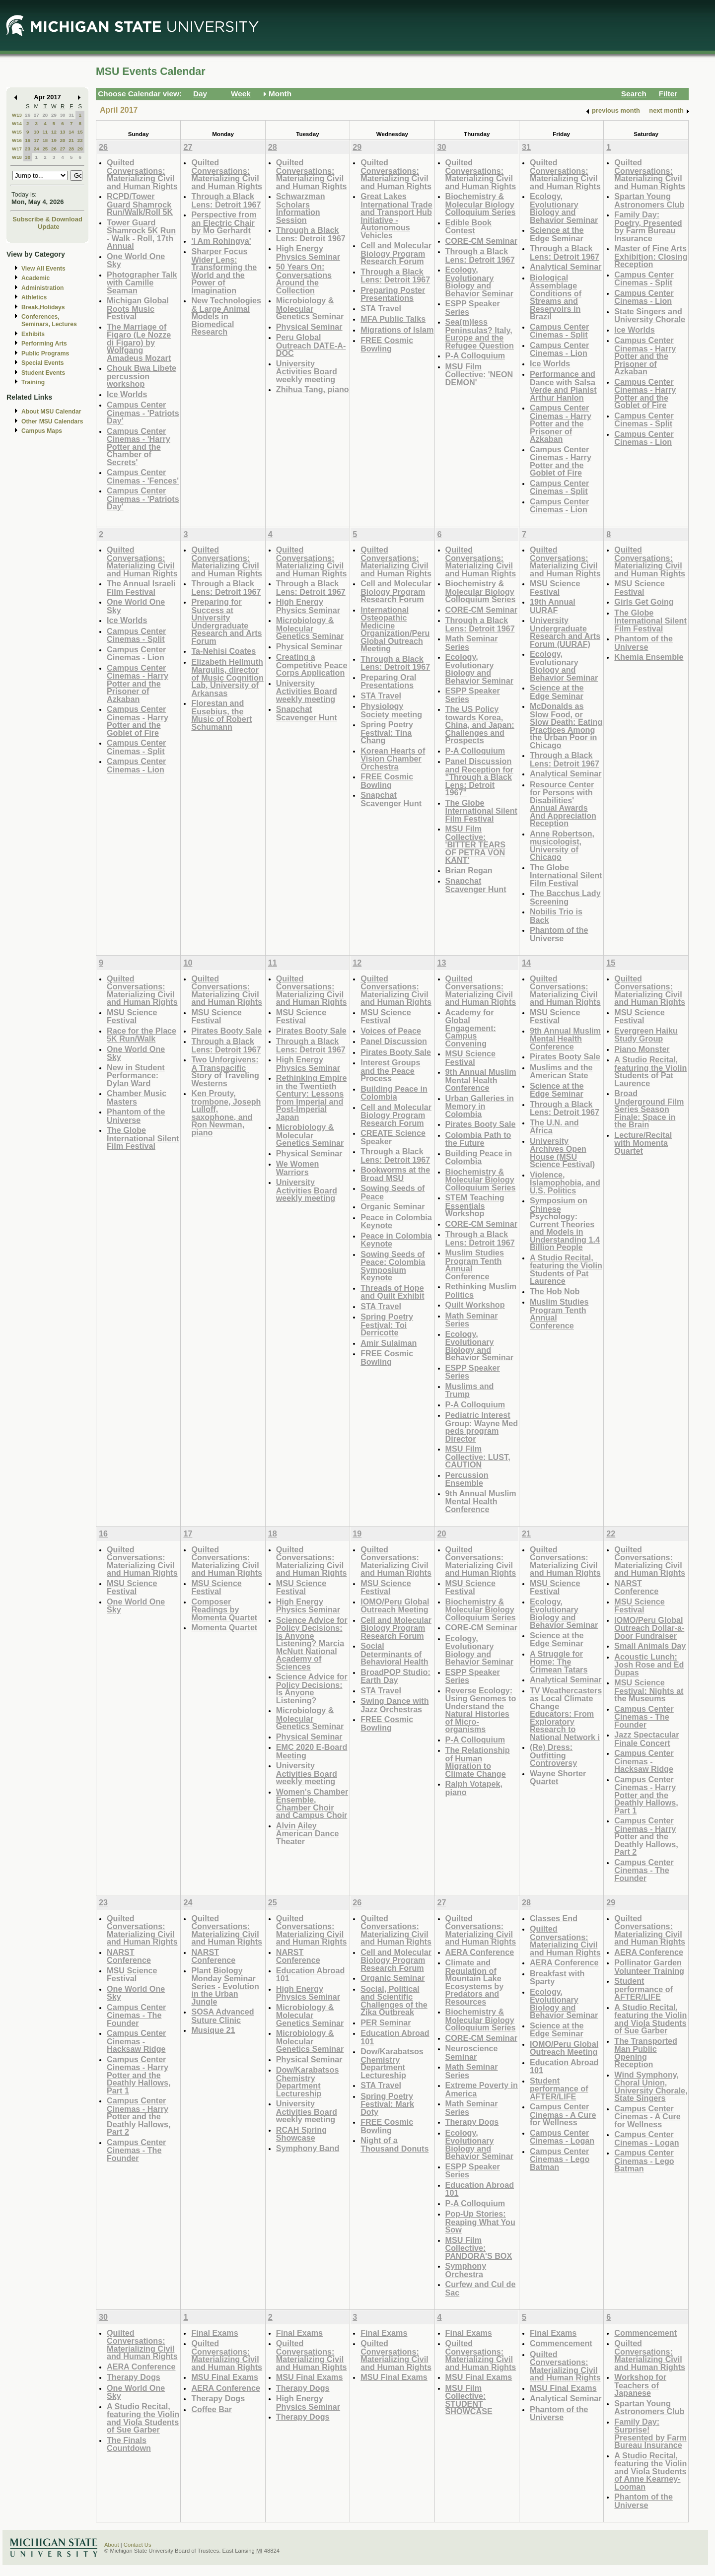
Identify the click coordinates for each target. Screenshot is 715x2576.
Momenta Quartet (224, 1627)
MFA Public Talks (393, 318)
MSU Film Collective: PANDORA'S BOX (478, 2247)
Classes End (553, 1918)
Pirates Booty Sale (226, 1030)
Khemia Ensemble (648, 656)
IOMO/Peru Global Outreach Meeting (394, 1605)
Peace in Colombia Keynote (396, 1221)
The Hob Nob (555, 1291)
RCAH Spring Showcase (301, 2134)
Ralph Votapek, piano (474, 1788)
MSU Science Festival (555, 587)
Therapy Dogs (472, 2121)
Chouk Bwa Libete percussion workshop (141, 375)
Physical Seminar (309, 326)
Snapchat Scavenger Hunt (306, 713)
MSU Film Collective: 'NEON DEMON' (479, 374)
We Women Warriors (297, 1168)
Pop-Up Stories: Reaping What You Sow (480, 2221)
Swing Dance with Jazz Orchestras (394, 1705)
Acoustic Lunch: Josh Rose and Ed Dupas (649, 1664)
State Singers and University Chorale (649, 315)
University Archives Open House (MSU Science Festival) (562, 1152)
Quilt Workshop (475, 1304)
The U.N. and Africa (554, 1126)
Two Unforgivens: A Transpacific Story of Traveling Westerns (225, 1071)
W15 (17, 132)
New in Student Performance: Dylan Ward (136, 1075)
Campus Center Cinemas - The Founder (643, 1716)
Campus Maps (41, 430)
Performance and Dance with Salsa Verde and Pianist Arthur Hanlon (563, 385)
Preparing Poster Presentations (392, 294)
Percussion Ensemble (467, 1479)
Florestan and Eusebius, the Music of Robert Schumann (221, 714)
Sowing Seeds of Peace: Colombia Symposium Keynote (392, 1266)
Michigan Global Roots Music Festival (138, 308)
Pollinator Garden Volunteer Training (649, 1966)
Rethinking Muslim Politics (481, 1290)
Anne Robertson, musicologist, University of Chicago (562, 845)
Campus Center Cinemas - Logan (562, 2137)
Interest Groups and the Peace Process (390, 1070)
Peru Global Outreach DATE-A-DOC (311, 345)
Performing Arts (44, 343)
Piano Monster (641, 1048)
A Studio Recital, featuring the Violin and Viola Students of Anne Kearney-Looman (650, 2471)
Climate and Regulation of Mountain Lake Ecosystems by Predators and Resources (474, 1982)
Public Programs (45, 353)
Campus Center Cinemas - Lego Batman (559, 2159)
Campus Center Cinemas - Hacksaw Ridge (643, 1760)
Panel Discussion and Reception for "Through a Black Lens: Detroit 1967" (479, 777)
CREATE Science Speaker (393, 1137)
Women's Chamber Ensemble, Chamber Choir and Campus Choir (312, 1803)
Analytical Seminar (566, 266)
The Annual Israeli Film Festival (141, 587)
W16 (17, 140)
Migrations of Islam (396, 329)
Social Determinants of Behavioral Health (394, 1653)
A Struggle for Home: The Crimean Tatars (558, 1661)
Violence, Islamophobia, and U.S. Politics (565, 1182)
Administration (42, 287)
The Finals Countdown (129, 2444)
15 (80, 132)
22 (80, 140)
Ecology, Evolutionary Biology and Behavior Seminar (479, 281)
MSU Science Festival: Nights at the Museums (648, 1690)
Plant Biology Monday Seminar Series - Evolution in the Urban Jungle (225, 1986)
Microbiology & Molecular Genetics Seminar (310, 308)
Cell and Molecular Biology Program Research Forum (395, 253)
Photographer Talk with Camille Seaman (142, 282)
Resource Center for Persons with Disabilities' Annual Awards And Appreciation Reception (563, 804)
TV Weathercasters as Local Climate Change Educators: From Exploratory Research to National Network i (566, 1713)
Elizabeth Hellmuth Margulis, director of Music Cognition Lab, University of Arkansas (227, 677)
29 (54, 115)
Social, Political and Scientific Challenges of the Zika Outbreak (394, 2000)
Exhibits (33, 334)
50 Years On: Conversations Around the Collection (304, 278)
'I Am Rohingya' (221, 240)
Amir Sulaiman (388, 1342)
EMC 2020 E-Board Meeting (312, 1751)
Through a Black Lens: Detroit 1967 (226, 200)
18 (45, 140)
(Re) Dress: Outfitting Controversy (553, 1754)
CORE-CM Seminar (481, 240)
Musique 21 (213, 2029)
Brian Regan (469, 870)
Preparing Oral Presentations (388, 681)
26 (27, 115)
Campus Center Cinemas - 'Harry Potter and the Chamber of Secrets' (138, 446)
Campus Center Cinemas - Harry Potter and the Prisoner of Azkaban (560, 423)
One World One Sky (136, 260)
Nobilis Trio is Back (556, 915)
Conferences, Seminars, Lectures (49, 320)
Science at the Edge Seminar (557, 234)
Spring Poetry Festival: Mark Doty (387, 2103)
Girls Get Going (643, 601)
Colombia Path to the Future (478, 1139)
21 (71, 140)
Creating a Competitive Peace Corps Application (312, 664)
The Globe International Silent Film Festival (481, 810)
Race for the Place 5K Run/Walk (141, 1035)
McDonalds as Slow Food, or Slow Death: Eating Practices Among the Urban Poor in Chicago (566, 725)
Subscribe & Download (47, 219)
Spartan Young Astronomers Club (649, 200)
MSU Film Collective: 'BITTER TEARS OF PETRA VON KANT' (475, 844)
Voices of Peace (390, 1030)
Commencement (561, 2343)
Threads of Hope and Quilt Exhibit (392, 1292)
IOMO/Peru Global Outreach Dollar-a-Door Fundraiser (649, 1627)
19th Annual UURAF (552, 606)
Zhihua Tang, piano (312, 389)
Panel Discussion (393, 1041)
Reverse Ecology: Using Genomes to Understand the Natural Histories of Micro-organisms (480, 1710)
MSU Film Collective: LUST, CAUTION (477, 1456)
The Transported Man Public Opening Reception (645, 2052)
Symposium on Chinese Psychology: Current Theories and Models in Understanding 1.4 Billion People (565, 1224)
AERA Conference (479, 1952)
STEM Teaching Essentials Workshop (474, 1205)
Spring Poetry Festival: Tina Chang (386, 732)
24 (36, 148)
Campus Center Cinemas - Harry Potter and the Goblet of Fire (560, 461)
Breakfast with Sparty (557, 1977)
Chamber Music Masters (136, 1097)
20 (63, 140)
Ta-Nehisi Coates (223, 650)
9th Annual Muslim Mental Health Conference (480, 1079)
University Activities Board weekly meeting (306, 371)
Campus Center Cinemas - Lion (559, 349)
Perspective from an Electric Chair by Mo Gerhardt (223, 222)
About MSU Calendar (51, 411)
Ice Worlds (127, 394)
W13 (17, 115)
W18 (17, 157)
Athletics (34, 297)
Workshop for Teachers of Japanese (640, 2384)
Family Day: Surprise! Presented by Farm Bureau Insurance (650, 2433)
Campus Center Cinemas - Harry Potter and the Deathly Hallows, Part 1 (646, 1795)
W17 (17, 148)
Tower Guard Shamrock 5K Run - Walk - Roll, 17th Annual (141, 234)
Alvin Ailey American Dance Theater (307, 1833)
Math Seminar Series (471, 642)
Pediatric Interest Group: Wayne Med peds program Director (481, 1426)
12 (54, 132)
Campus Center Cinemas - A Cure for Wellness (563, 2114)
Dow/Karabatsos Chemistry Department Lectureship (307, 2081)
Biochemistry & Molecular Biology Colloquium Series (480, 204)
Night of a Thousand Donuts (394, 2144)
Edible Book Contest (468, 226)
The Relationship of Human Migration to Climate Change (477, 1761)
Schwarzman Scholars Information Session (300, 208)
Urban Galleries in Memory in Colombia (479, 1106)
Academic (35, 278)
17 (36, 140)
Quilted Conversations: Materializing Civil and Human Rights (142, 174)
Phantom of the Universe (559, 934)
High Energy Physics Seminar (308, 252)
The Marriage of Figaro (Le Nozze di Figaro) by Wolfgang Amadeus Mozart (139, 342)
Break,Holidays (43, 307)
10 (36, 132)
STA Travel (380, 308)
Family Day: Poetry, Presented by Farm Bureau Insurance (648, 226)
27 (36, 115)
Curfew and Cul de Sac (480, 2288)
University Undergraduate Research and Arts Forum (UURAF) (565, 632)
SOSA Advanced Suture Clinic (222, 2015)
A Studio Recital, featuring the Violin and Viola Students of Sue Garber (650, 2019)
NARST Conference (636, 1587)
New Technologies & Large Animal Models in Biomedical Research (226, 316)
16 (27, 140)
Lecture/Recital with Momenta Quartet (643, 1142)
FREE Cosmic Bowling (386, 344)
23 (27, 148)
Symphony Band (307, 2148)
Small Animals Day (650, 1645)
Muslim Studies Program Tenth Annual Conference (474, 1264)
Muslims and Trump (469, 1390)
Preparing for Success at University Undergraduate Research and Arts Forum (226, 621)
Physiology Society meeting (391, 710)
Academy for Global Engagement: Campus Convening (470, 1028)
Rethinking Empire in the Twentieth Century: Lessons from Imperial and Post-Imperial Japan (311, 1097)
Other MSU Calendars (52, 421)
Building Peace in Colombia (394, 1093)
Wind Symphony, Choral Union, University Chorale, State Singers (650, 2086)
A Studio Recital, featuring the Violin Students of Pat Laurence (566, 1269)
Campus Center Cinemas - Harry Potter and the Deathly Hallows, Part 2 (646, 1836)
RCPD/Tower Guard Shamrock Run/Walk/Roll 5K (140, 204)
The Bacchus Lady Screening (565, 897)
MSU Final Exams (224, 2376)
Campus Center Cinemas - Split (559, 331)
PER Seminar (385, 2022)
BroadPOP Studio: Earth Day (395, 1676)
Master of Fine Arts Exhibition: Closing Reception (650, 256)
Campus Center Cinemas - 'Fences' (143, 476)
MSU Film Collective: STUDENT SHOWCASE (469, 2399)
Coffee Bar (211, 2409)
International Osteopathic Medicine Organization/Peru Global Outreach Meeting (394, 629)
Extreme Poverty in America (481, 2089)
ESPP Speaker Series (472, 307)
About (111, 2545)
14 (71, 132)
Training (33, 382)
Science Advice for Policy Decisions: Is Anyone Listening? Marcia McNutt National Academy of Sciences (312, 1643)
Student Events (43, 372)
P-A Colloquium (475, 355)
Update (49, 226)
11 (45, 132)
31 (71, 115)
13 (63, 132)
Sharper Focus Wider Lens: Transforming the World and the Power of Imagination (224, 271)
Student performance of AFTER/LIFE (559, 2088)
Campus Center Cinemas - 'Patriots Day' (143, 412)
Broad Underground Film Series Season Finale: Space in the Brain (649, 1109)
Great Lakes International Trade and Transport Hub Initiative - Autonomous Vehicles (396, 216)
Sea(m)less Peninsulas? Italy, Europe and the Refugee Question (479, 333)
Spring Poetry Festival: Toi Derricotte (386, 1324)
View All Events (43, 268)
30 (63, 115)
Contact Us (137, 2545)
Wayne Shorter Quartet (558, 1777)
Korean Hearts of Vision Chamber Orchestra (392, 758)
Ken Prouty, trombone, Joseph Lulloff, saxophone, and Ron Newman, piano (226, 1113)
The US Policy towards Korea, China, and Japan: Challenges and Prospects (479, 724)
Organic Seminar (392, 1206)
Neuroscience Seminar (471, 2052)
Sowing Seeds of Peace (392, 1192)
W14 (17, 123)
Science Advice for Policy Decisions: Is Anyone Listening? (312, 1688)
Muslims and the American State (561, 1071)
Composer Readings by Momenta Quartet (224, 1609)
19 (54, 140)
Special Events (42, 362)
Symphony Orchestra (466, 2270)
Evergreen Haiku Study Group (646, 1035)
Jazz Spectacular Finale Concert (646, 1738)
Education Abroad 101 (310, 1974)
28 (45, 115)
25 (45, 148)
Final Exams (214, 2332)
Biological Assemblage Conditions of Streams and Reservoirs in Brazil (555, 297)
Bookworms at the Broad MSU (395, 1174)
